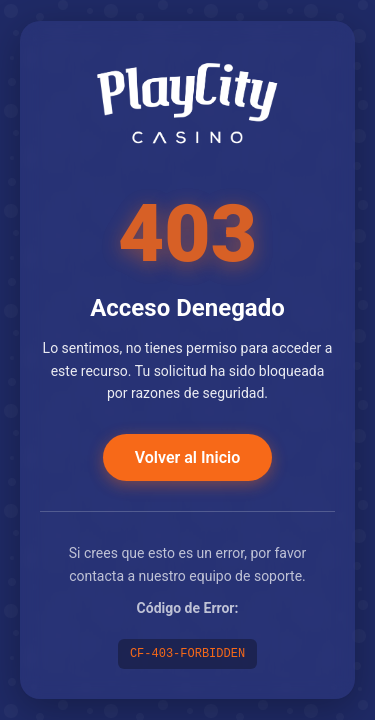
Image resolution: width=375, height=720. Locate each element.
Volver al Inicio (187, 457)
